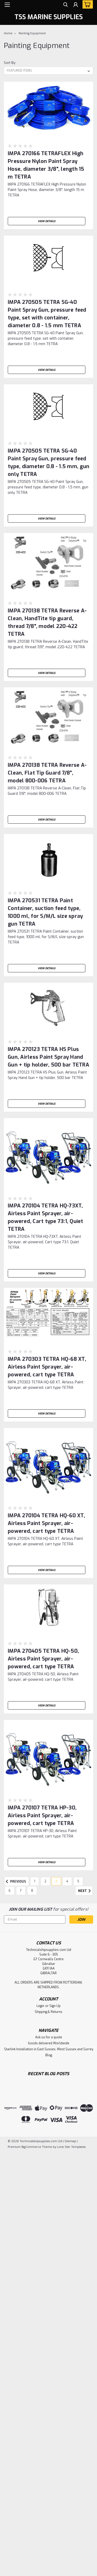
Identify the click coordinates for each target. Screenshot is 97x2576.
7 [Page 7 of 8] (21, 1891)
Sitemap (70, 2141)
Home (8, 33)
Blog (48, 2055)
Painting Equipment (32, 33)
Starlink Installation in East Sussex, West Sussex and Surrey (48, 2049)
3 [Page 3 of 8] (56, 1881)
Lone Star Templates (71, 2147)
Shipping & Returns (48, 2012)
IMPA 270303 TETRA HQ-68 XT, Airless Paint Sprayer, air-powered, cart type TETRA (47, 1367)
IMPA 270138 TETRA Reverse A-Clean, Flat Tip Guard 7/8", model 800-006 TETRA (47, 773)
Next (85, 1891)
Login (40, 2006)
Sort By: (10, 62)
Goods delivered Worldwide (48, 2043)
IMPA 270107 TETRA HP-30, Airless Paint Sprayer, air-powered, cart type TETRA (42, 1815)
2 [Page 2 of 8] (45, 1881)
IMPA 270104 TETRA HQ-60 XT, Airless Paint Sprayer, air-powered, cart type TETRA (46, 1523)
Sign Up (55, 2006)
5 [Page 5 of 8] (78, 1881)
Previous (15, 1881)
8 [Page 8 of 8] (32, 1891)
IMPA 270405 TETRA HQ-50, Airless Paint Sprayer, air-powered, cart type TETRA (43, 1659)
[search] (65, 5)
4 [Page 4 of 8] (67, 1881)
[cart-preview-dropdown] (86, 4)
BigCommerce (31, 2147)
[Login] (75, 5)
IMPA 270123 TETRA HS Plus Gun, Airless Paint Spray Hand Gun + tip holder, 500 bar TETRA (48, 1057)
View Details (47, 221)
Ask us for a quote (48, 2037)
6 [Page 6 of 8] (10, 1891)
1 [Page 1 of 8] (34, 1881)
